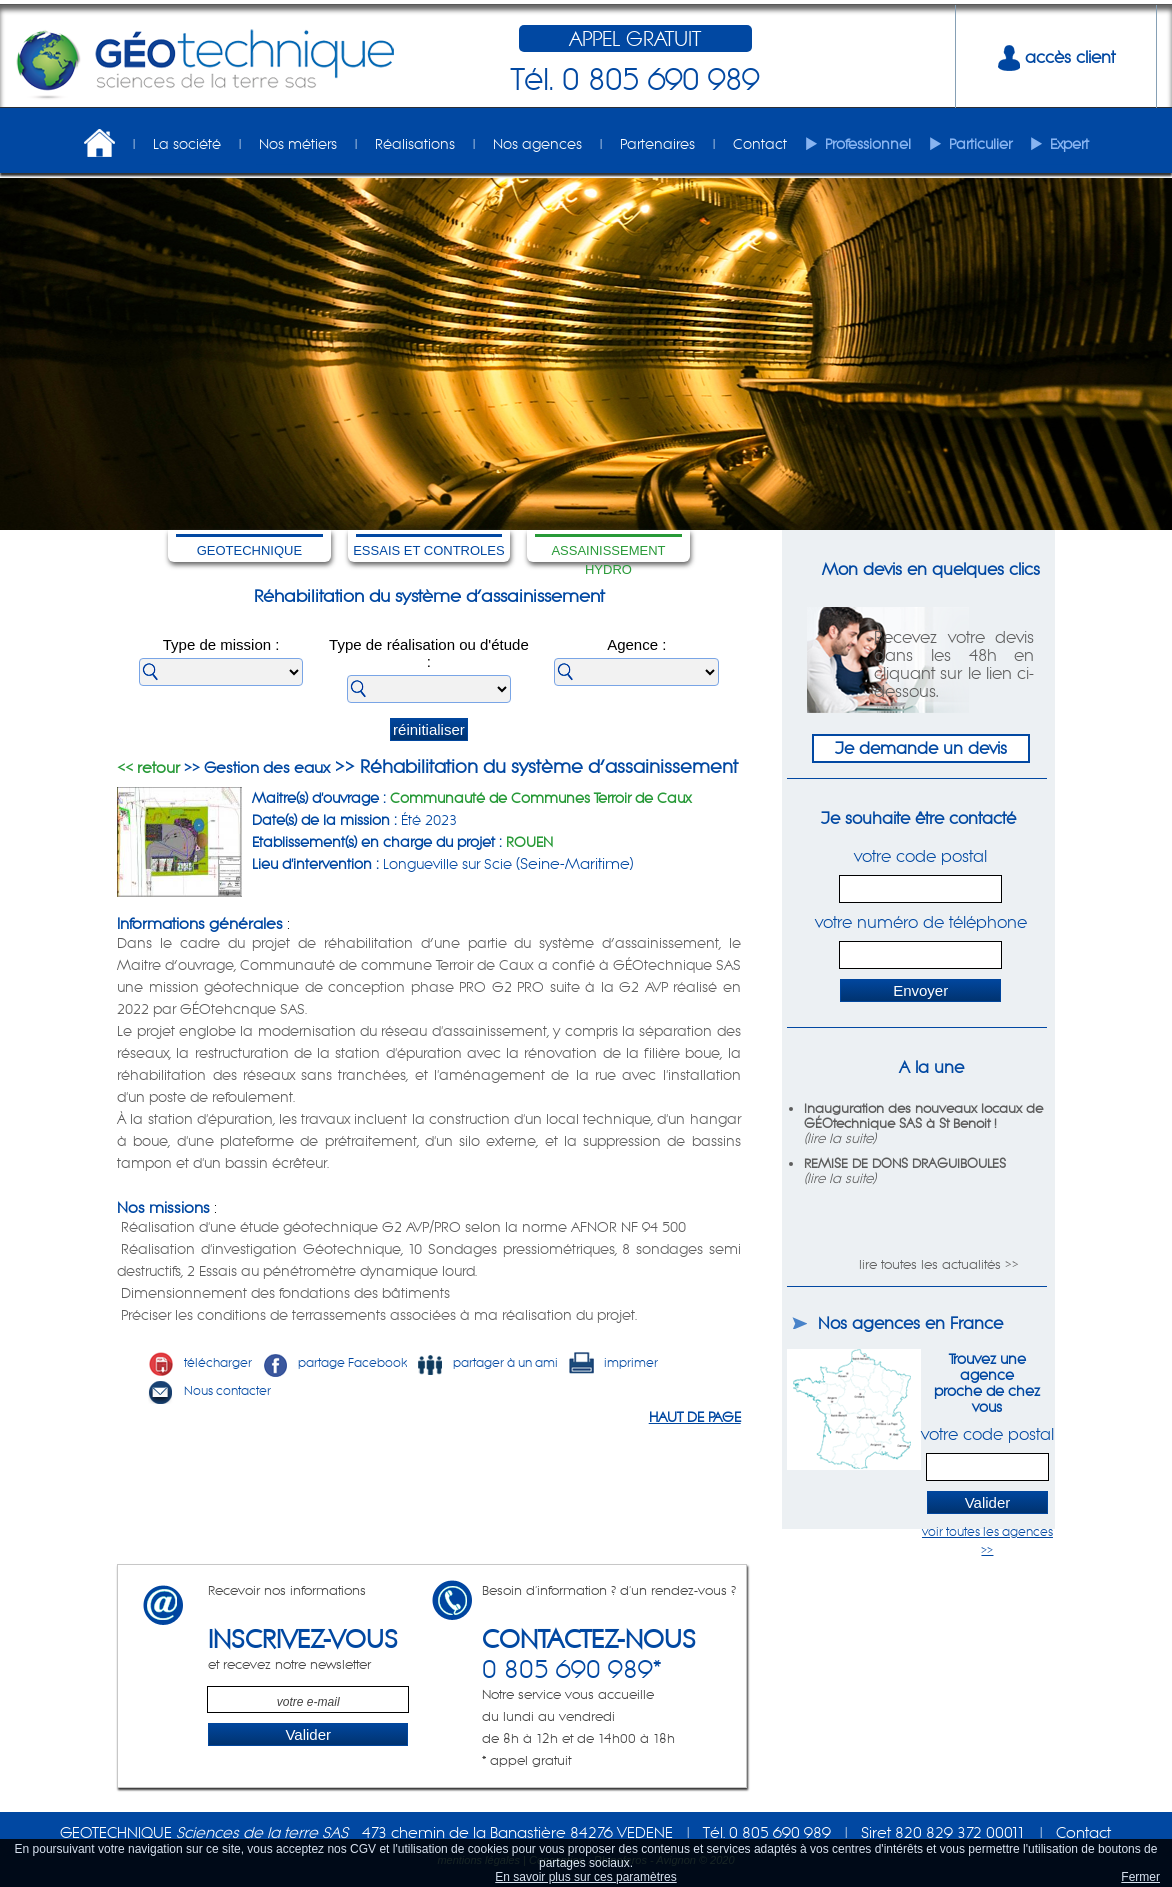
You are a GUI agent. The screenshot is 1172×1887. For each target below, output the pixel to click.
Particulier (980, 144)
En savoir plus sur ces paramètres (585, 1877)
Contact (760, 144)
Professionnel (868, 144)
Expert (1069, 144)
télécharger (200, 1362)
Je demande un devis (921, 748)
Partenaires (657, 144)
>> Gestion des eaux (255, 767)
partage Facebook (334, 1362)
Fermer (1140, 1877)
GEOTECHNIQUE (249, 550)
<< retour (148, 767)
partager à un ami (487, 1362)
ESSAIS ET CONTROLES (428, 550)
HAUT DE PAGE (695, 1417)
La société (187, 144)
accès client (1056, 57)
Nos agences (537, 144)
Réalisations (415, 144)
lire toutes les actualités (930, 1264)
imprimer (613, 1362)
